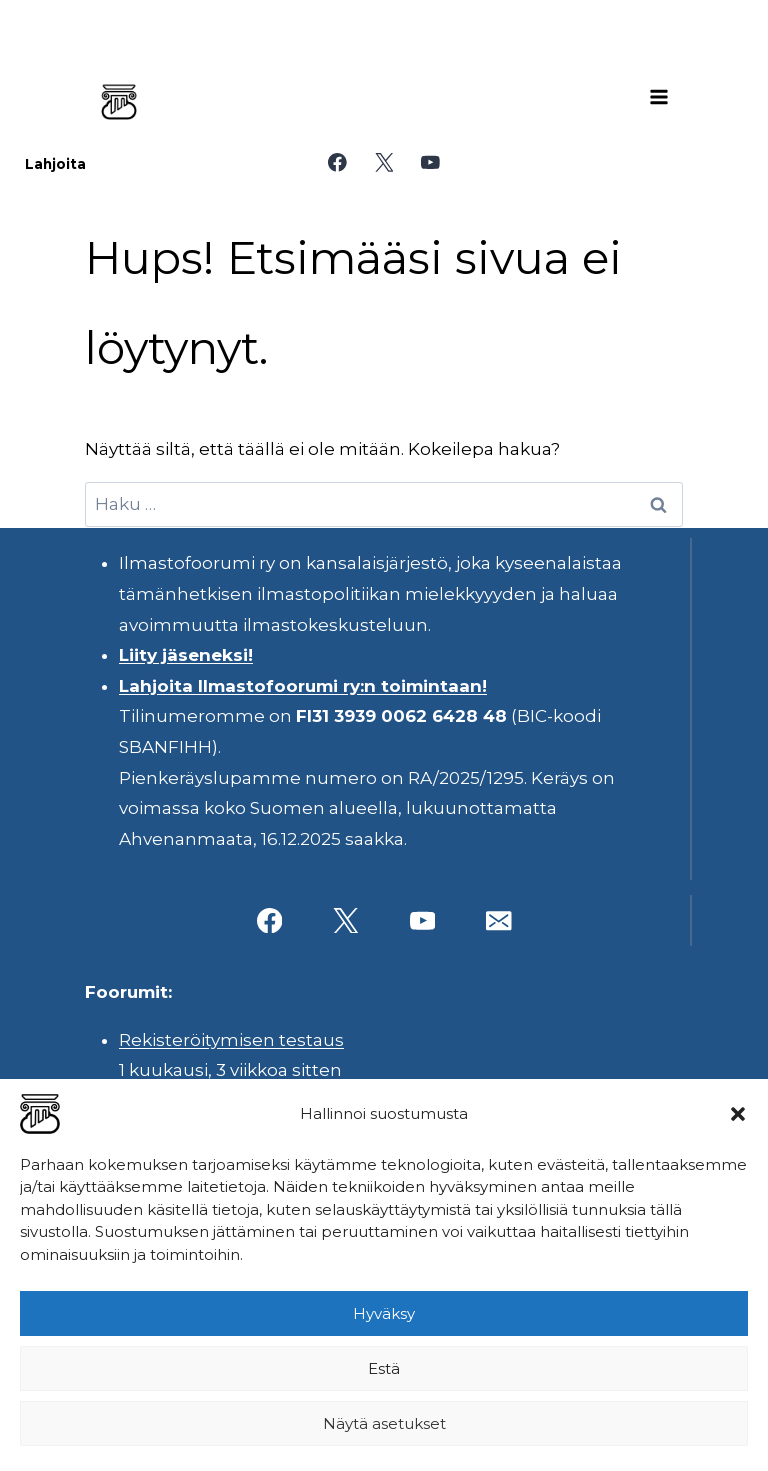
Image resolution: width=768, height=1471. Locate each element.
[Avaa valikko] (659, 97)
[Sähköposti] (498, 920)
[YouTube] (430, 162)
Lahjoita (55, 164)
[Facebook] (337, 162)
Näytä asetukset (384, 1423)
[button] (738, 1114)
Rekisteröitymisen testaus (231, 1040)
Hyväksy (384, 1313)
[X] (383, 162)
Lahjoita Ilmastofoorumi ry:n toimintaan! (303, 686)
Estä (384, 1368)
